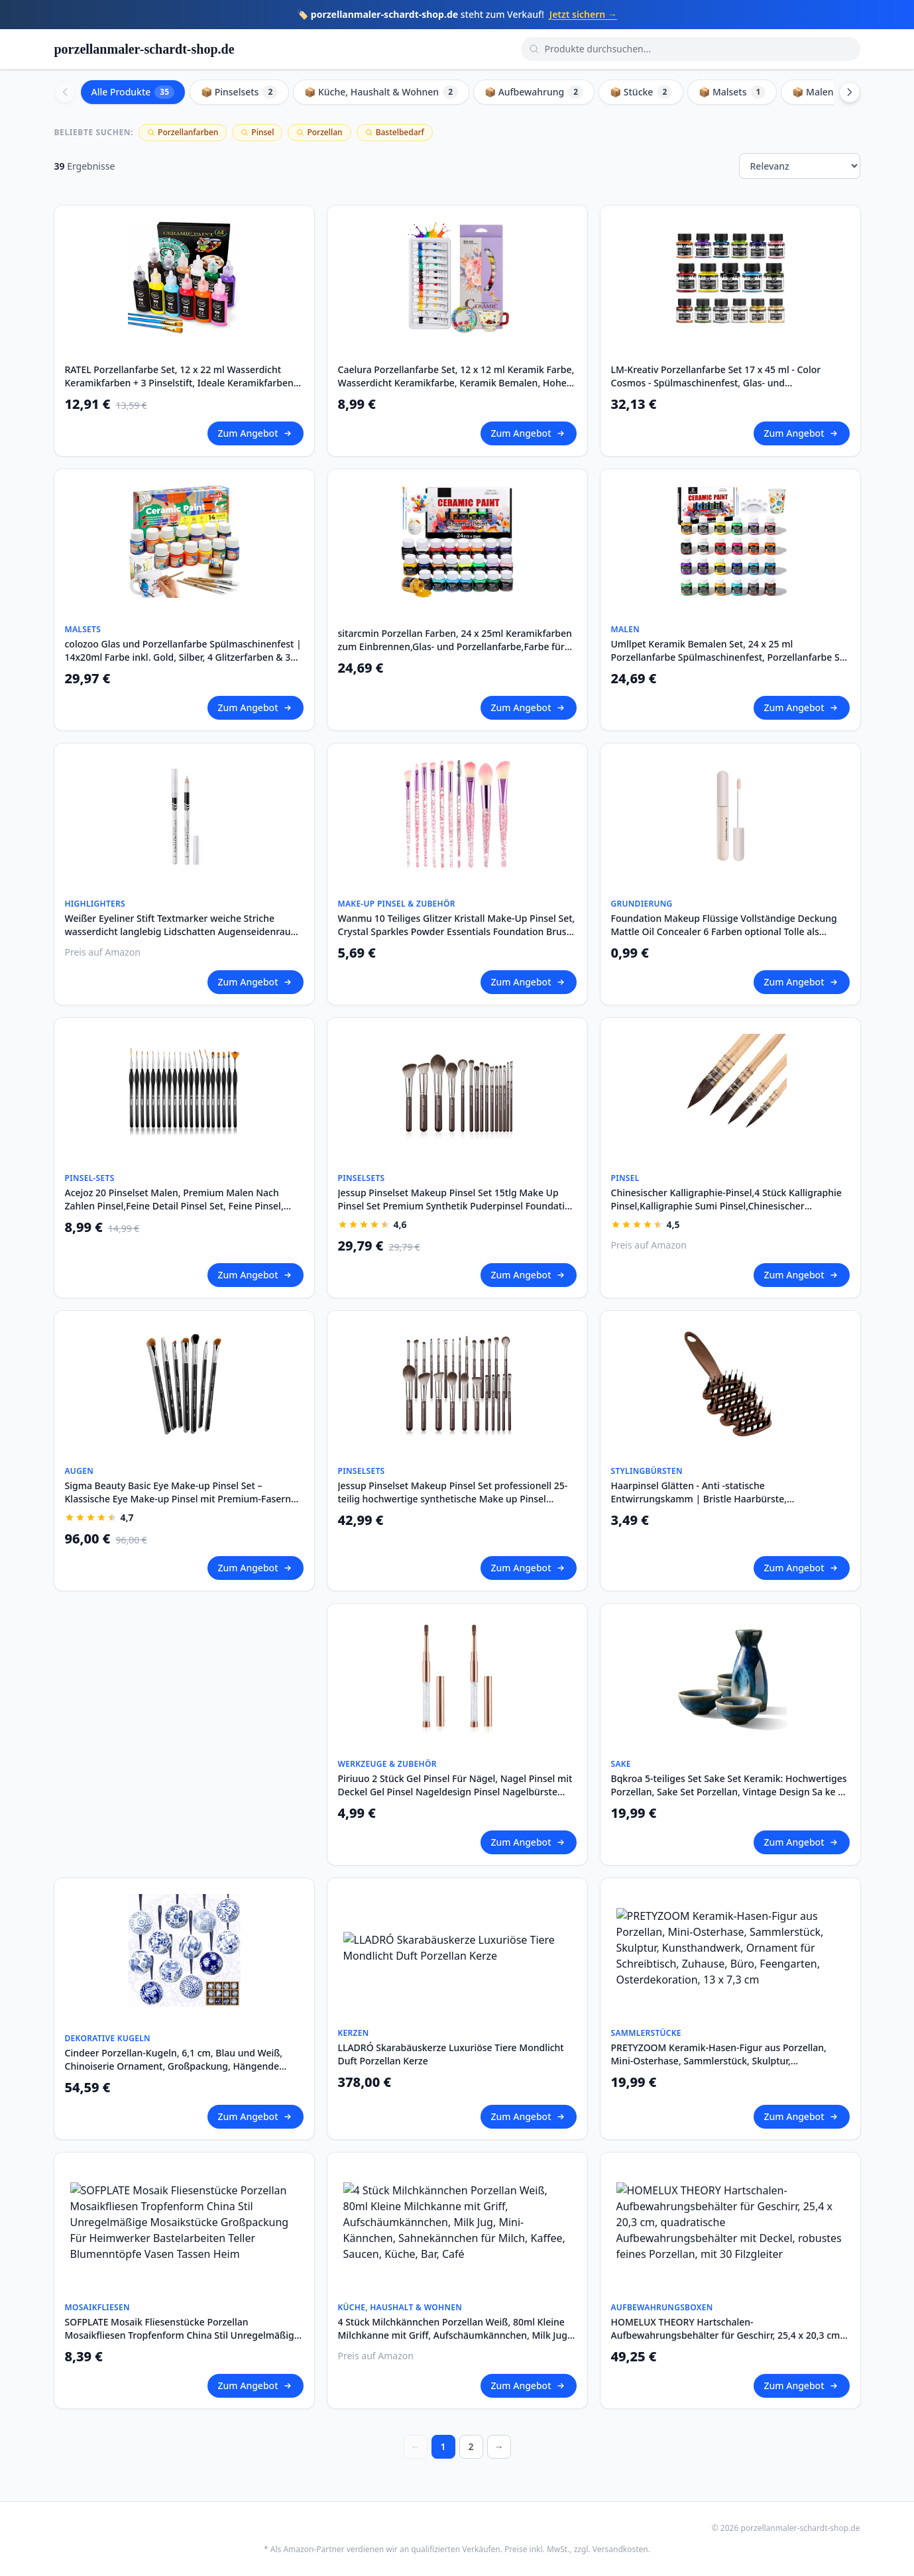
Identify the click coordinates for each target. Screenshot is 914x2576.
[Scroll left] (65, 92)
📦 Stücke (641, 92)
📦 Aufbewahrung (534, 92)
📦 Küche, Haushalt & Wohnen (381, 92)
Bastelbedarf (394, 132)
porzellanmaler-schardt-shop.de (144, 49)
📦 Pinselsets (239, 92)
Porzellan (319, 132)
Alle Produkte (133, 92)
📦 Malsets (732, 92)
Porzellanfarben (182, 132)
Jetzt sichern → (583, 14)
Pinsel (257, 132)
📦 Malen (822, 92)
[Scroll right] (849, 92)
